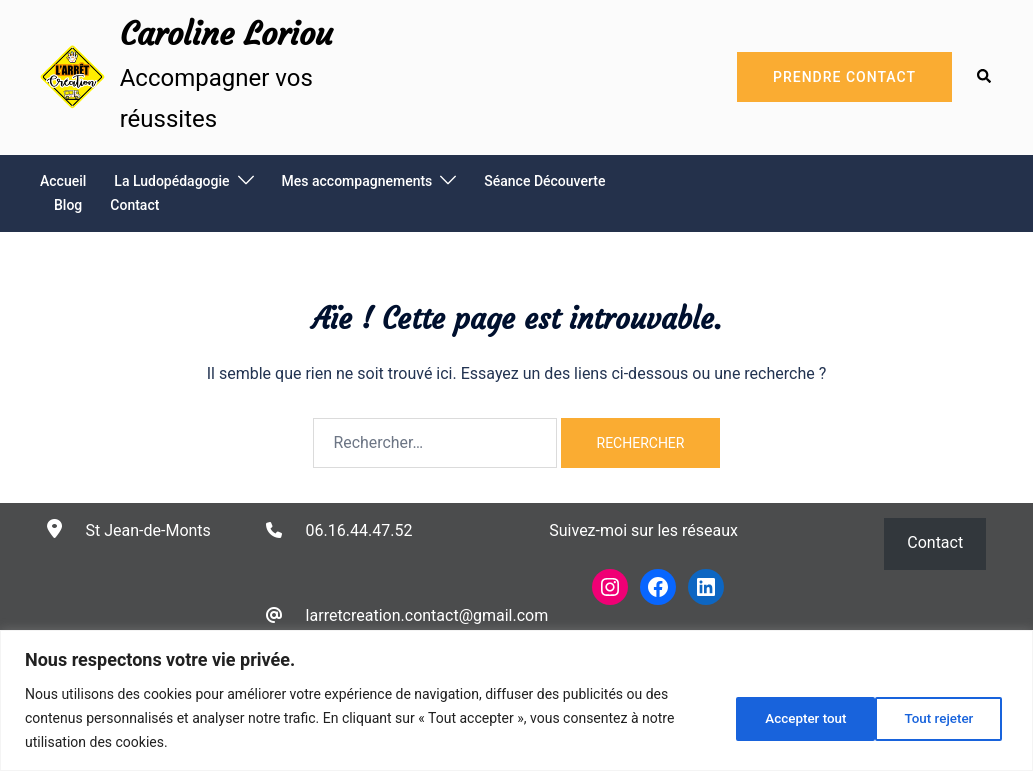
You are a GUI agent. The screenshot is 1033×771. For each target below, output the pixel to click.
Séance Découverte (544, 181)
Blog (68, 205)
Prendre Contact (844, 77)
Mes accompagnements (357, 181)
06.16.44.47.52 (359, 530)
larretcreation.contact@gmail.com (427, 615)
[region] (516, 700)
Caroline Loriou (226, 34)
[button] (985, 77)
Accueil (63, 181)
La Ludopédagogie (171, 181)
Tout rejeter (792, 718)
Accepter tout (936, 718)
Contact (134, 205)
